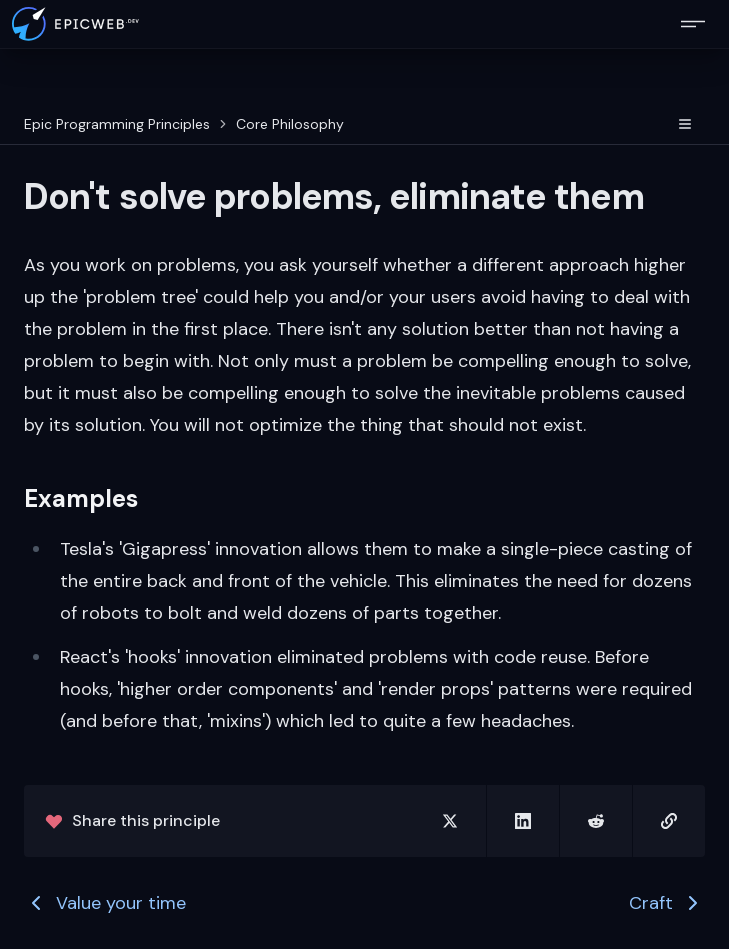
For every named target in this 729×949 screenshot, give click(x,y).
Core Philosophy (290, 124)
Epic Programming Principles (117, 124)
